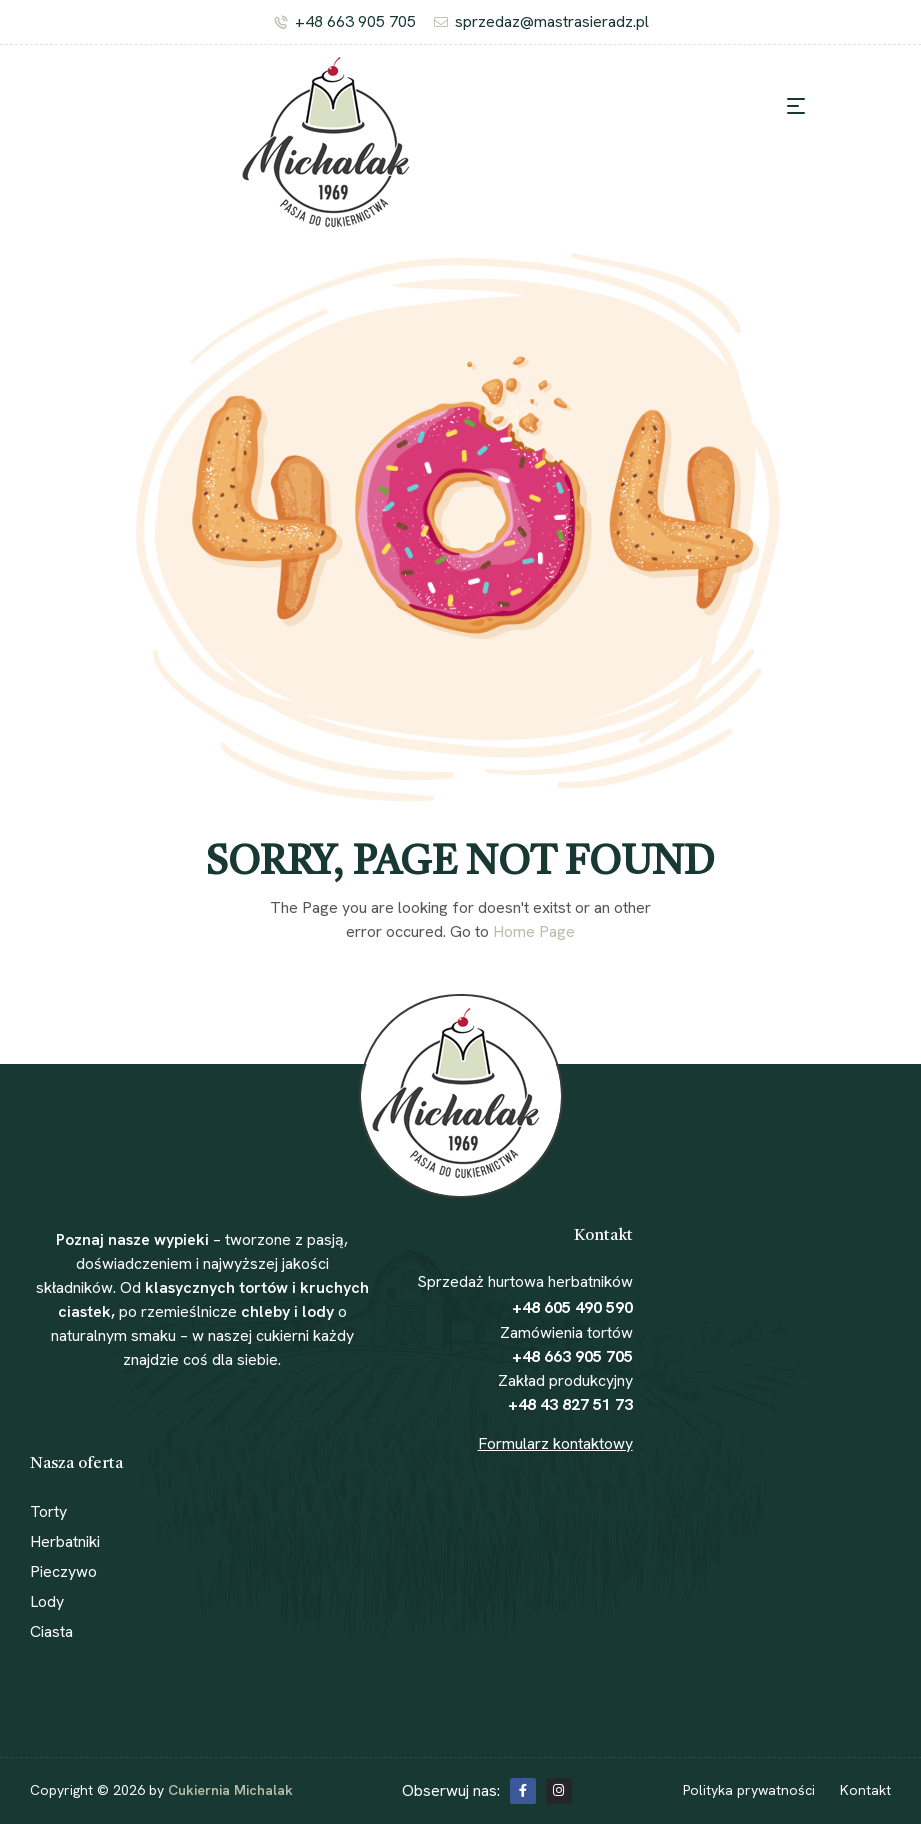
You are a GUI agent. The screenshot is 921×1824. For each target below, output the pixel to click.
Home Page (534, 931)
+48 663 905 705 (572, 1356)
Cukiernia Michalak (230, 1790)
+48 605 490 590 (572, 1307)
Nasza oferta (76, 1464)
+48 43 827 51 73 (570, 1404)
